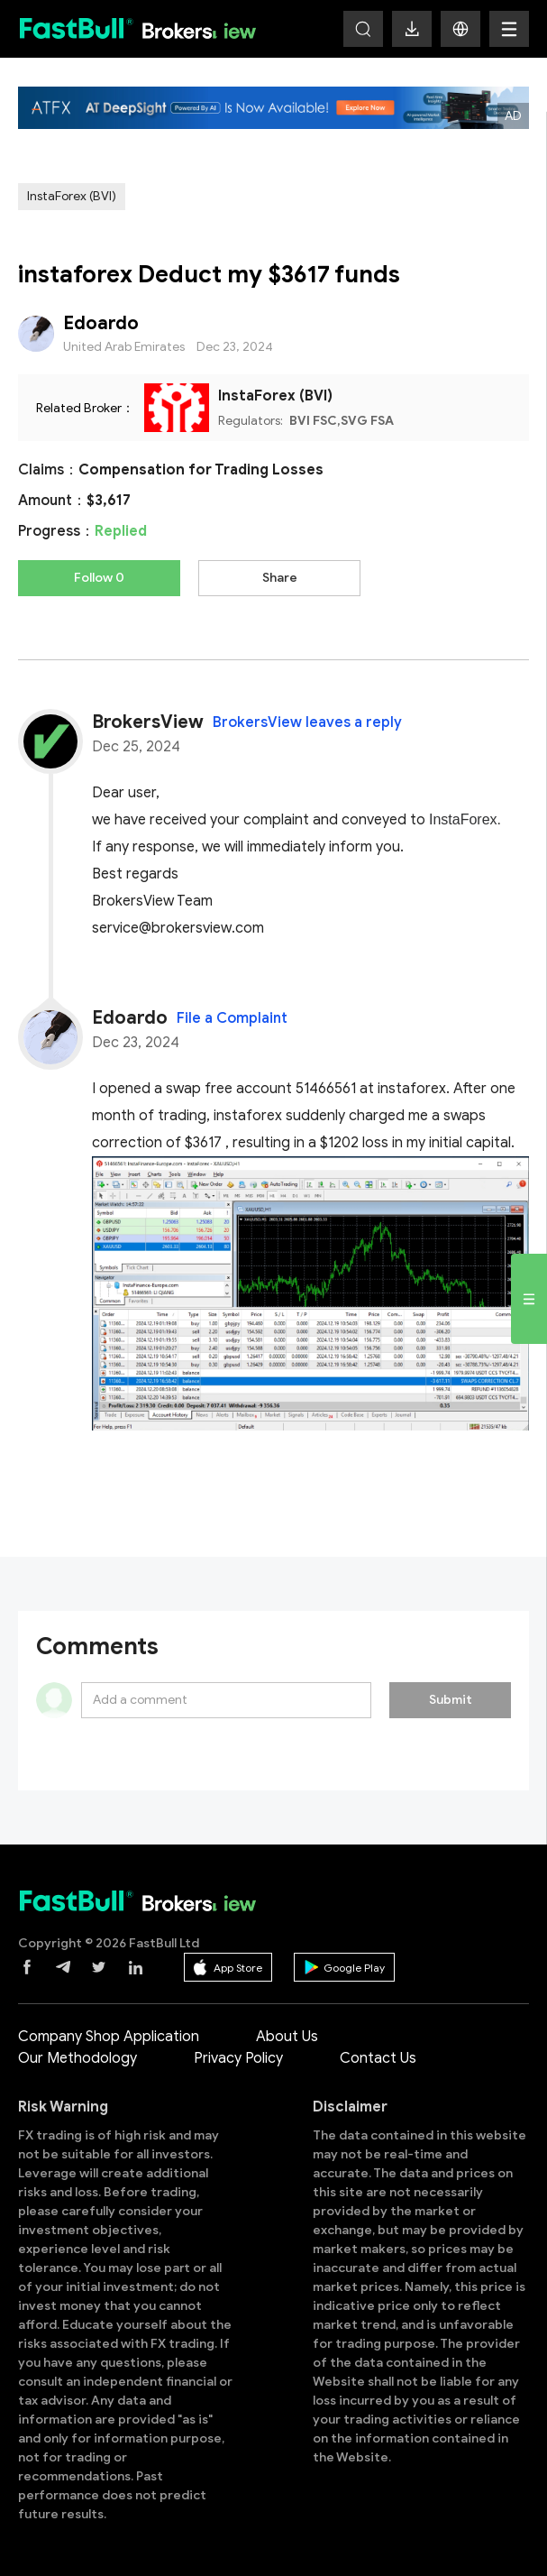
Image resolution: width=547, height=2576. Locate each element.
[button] (460, 29)
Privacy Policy (238, 2058)
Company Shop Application (108, 2037)
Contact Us (378, 2058)
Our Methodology (77, 2058)
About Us (287, 2037)
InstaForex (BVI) (71, 196)
